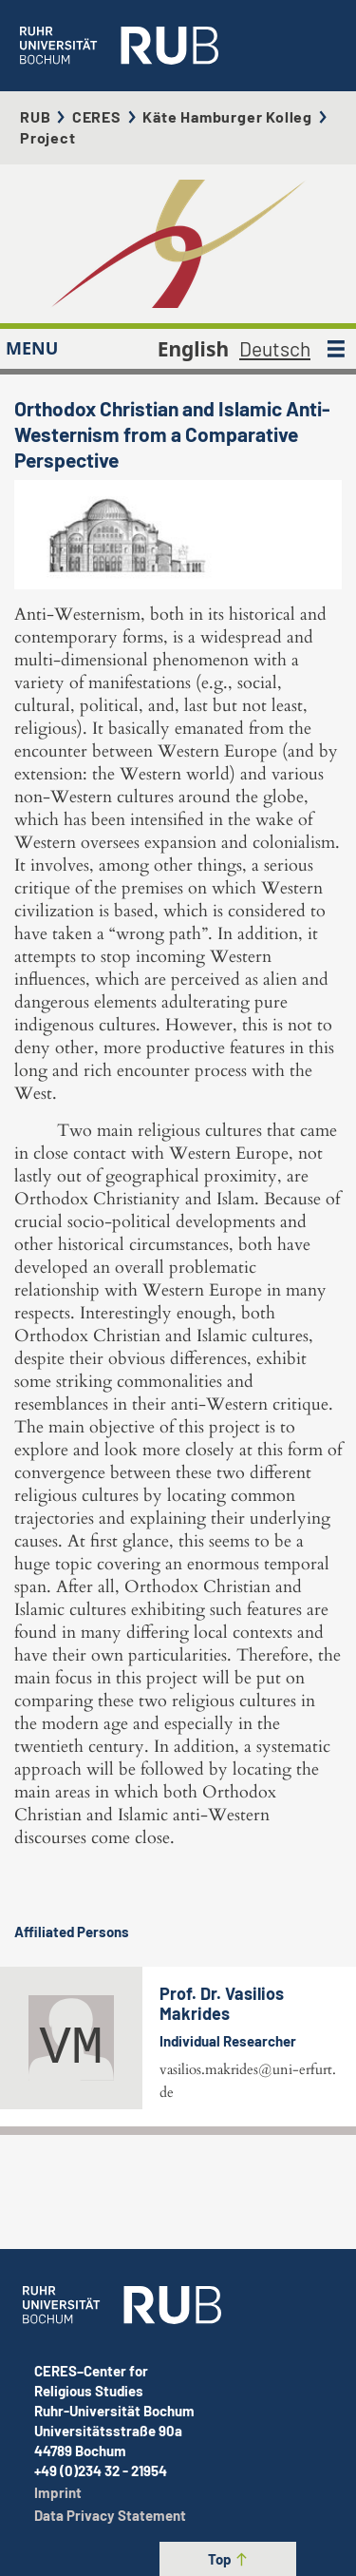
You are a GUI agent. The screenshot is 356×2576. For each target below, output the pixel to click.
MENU (32, 347)
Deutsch (274, 348)
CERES (97, 116)
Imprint (58, 2492)
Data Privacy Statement (110, 2515)
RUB (35, 116)
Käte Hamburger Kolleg (227, 116)
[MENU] (336, 349)
